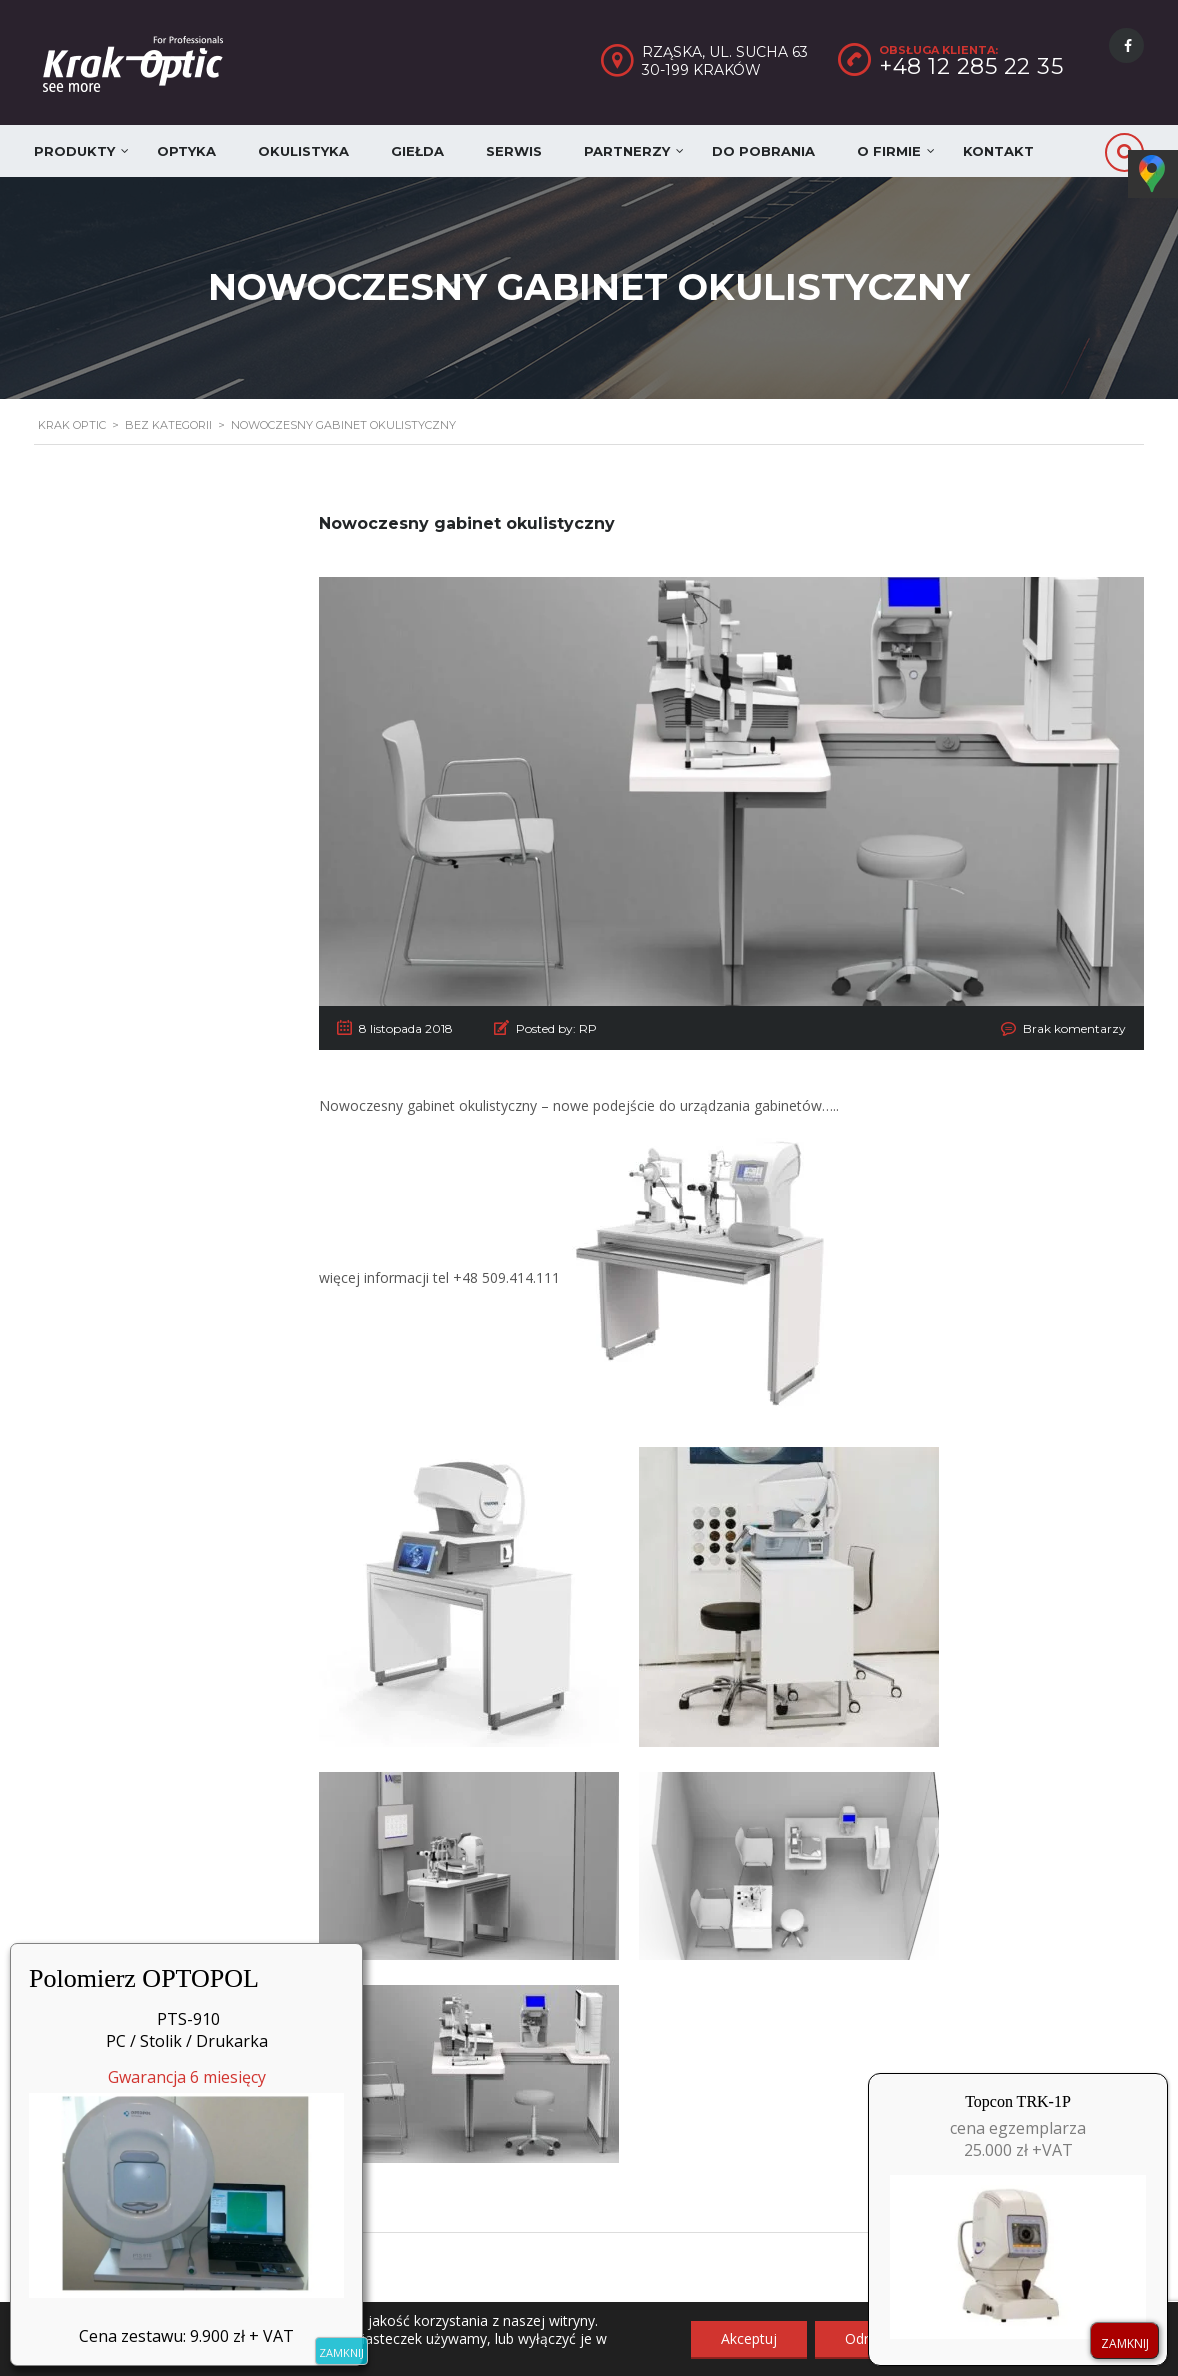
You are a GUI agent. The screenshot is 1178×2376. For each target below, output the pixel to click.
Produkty (74, 151)
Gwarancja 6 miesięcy (186, 2182)
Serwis (514, 151)
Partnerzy (627, 151)
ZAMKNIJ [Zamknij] (341, 2352)
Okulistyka (303, 151)
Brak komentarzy (1074, 1028)
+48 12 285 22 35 (971, 66)
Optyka (186, 151)
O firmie (889, 151)
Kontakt (998, 151)
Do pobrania (763, 151)
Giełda (417, 151)
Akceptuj (749, 2338)
